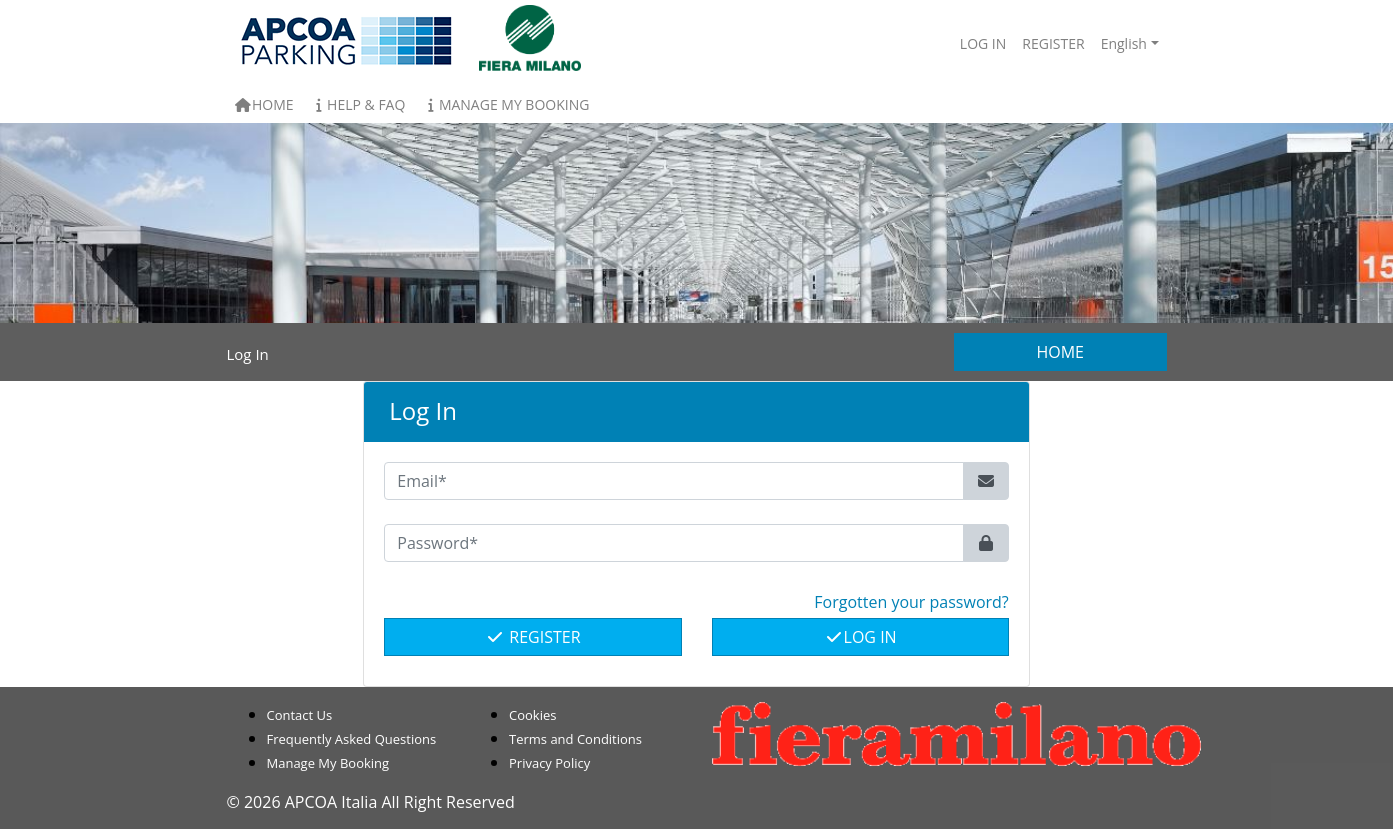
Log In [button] (983, 43)
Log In (860, 637)
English (1124, 43)
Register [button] (1053, 43)
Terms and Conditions (575, 739)
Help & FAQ (358, 104)
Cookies (532, 715)
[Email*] (674, 481)
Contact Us (300, 715)
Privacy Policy (549, 763)
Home (264, 104)
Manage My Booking (505, 104)
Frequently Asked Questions (352, 739)
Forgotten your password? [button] (911, 602)
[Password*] (674, 543)
